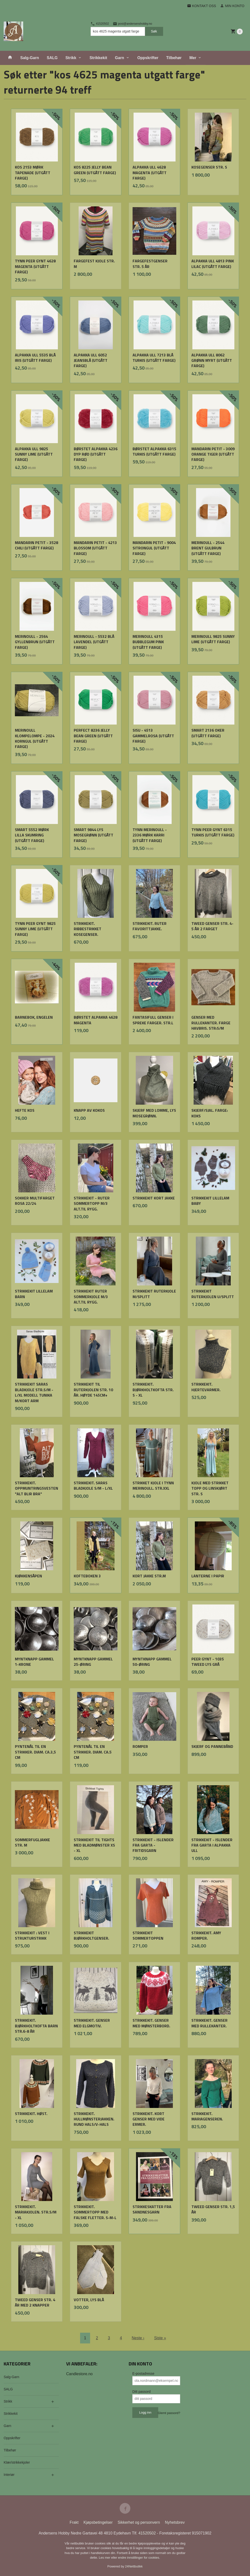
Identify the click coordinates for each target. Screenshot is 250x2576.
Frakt (74, 2522)
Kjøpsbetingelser (98, 2522)
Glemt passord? (169, 2413)
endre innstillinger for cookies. (139, 2557)
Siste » (160, 2338)
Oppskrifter (147, 58)
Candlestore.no (79, 2374)
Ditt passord (141, 2392)
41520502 (100, 23)
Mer (192, 58)
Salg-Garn (29, 58)
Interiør (9, 2475)
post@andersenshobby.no (132, 23)
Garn (119, 58)
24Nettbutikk (134, 2566)
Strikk (70, 58)
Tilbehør (174, 58)
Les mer (105, 2557)
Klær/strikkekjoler (17, 2462)
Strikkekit (98, 58)
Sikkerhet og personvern (139, 2522)
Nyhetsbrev (175, 2522)
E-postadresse (143, 2373)
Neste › (138, 2338)
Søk (154, 31)
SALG (52, 58)
